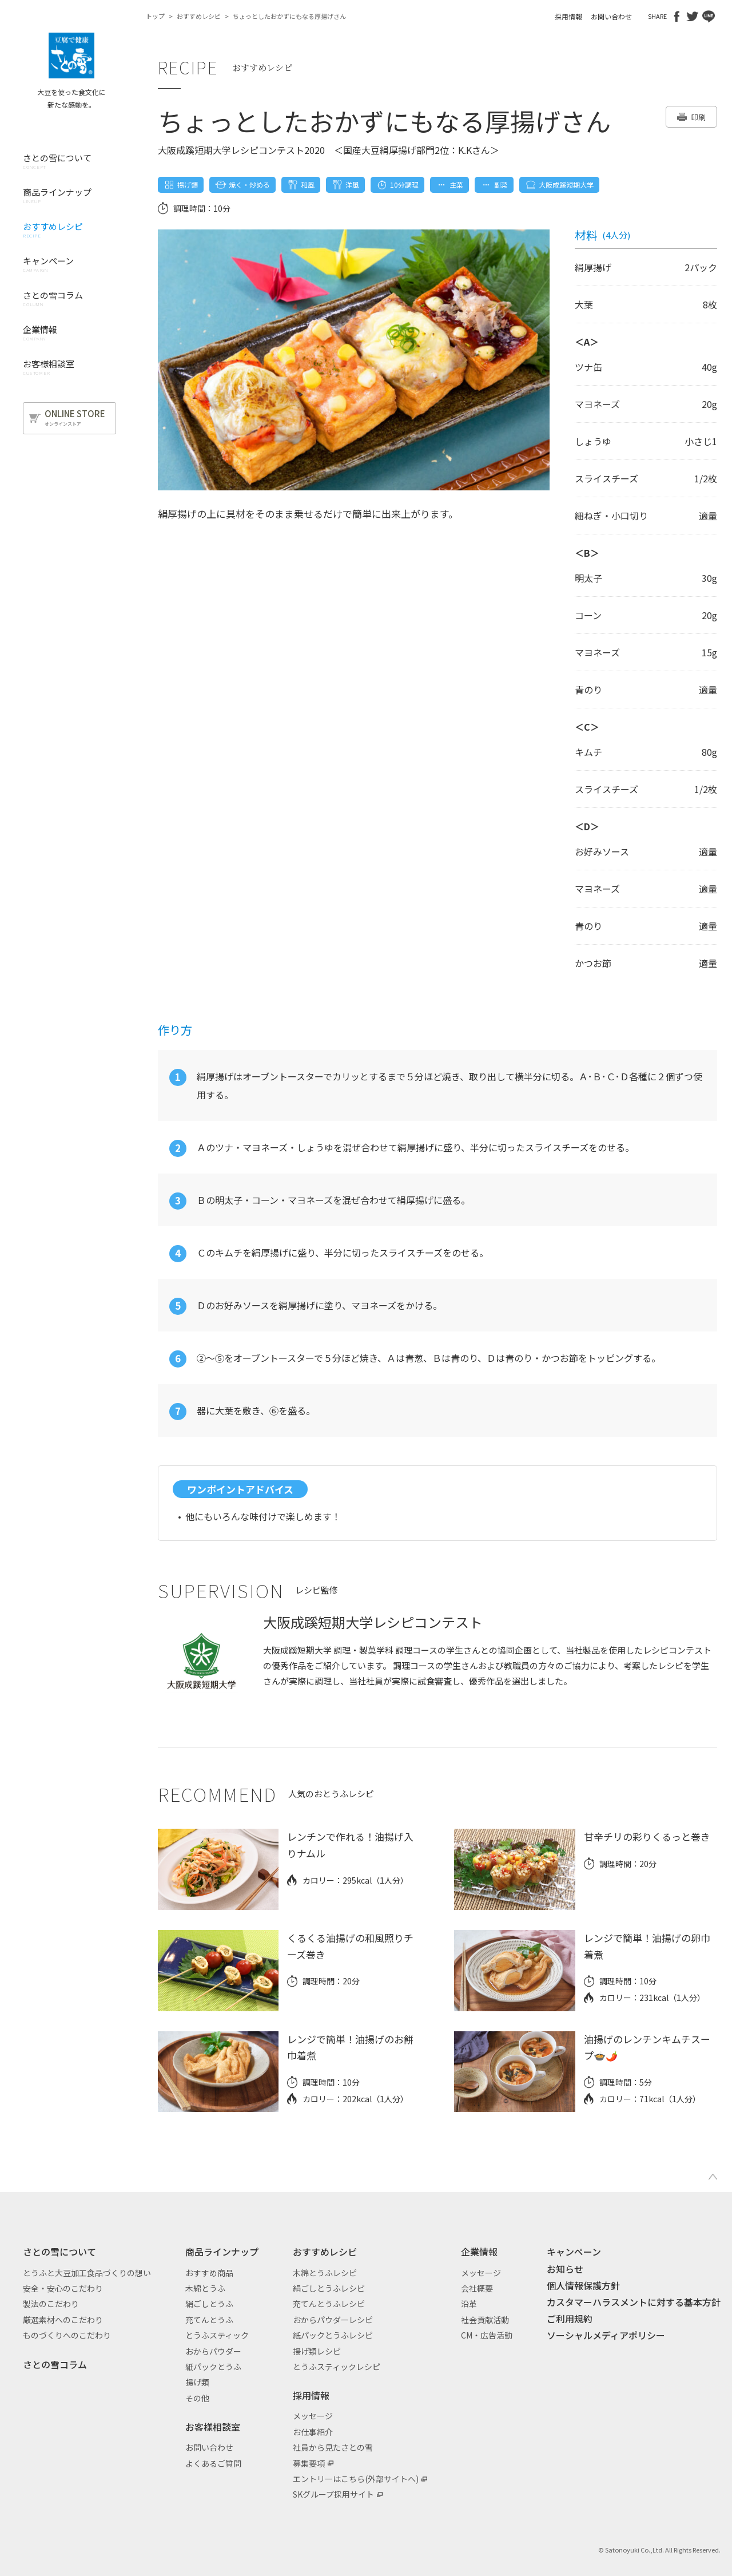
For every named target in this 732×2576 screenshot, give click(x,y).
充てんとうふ (209, 2319)
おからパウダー (213, 2351)
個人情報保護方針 (583, 2285)
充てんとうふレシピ (329, 2303)
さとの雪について (59, 2251)
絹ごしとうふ (209, 2303)
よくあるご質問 (213, 2463)
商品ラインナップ (221, 2251)
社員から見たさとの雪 (333, 2447)
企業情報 (479, 2251)
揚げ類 (197, 2382)
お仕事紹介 (313, 2432)
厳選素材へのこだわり (63, 2319)
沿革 (469, 2303)
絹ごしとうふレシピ (329, 2288)
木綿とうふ (205, 2288)
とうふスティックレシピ (336, 2366)
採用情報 (568, 16)
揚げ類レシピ (317, 2351)
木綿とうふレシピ (325, 2272)
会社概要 (477, 2288)
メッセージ (313, 2416)
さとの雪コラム (55, 2364)
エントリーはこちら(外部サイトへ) (356, 2478)
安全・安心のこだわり (63, 2288)
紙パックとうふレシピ (333, 2335)
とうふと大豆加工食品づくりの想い (87, 2272)
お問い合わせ (611, 16)
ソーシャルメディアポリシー (606, 2335)
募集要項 (309, 2463)
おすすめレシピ (199, 16)
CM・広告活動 (486, 2335)
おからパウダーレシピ (333, 2319)
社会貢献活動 (485, 2319)
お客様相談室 (212, 2427)
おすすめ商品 (209, 2272)
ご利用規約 (569, 2318)
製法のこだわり (51, 2303)
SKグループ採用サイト (333, 2494)
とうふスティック (217, 2335)
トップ (155, 16)
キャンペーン (574, 2251)
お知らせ (565, 2269)
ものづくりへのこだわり (67, 2335)
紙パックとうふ (213, 2366)
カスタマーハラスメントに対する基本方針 (634, 2302)
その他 (197, 2398)
